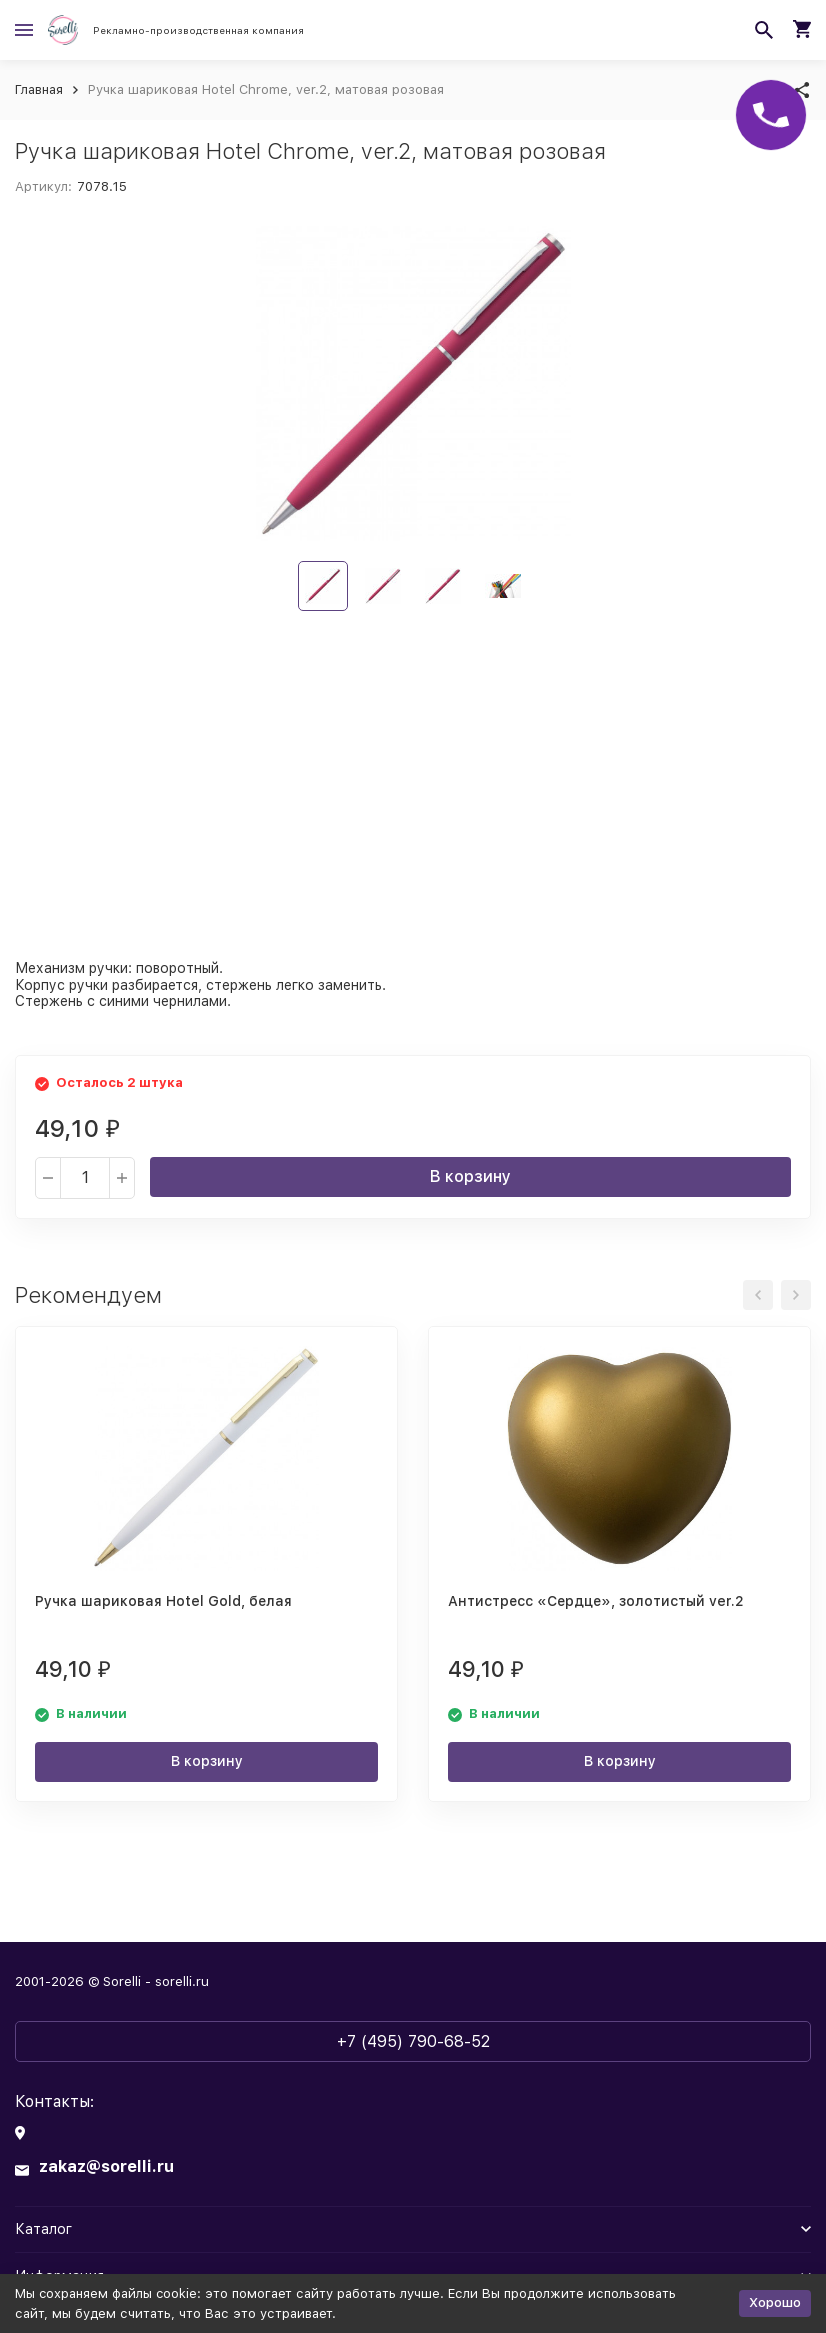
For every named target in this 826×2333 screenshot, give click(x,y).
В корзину (470, 1176)
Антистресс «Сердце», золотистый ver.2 (596, 1601)
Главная (39, 89)
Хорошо (775, 2302)
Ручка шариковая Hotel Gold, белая (163, 1601)
